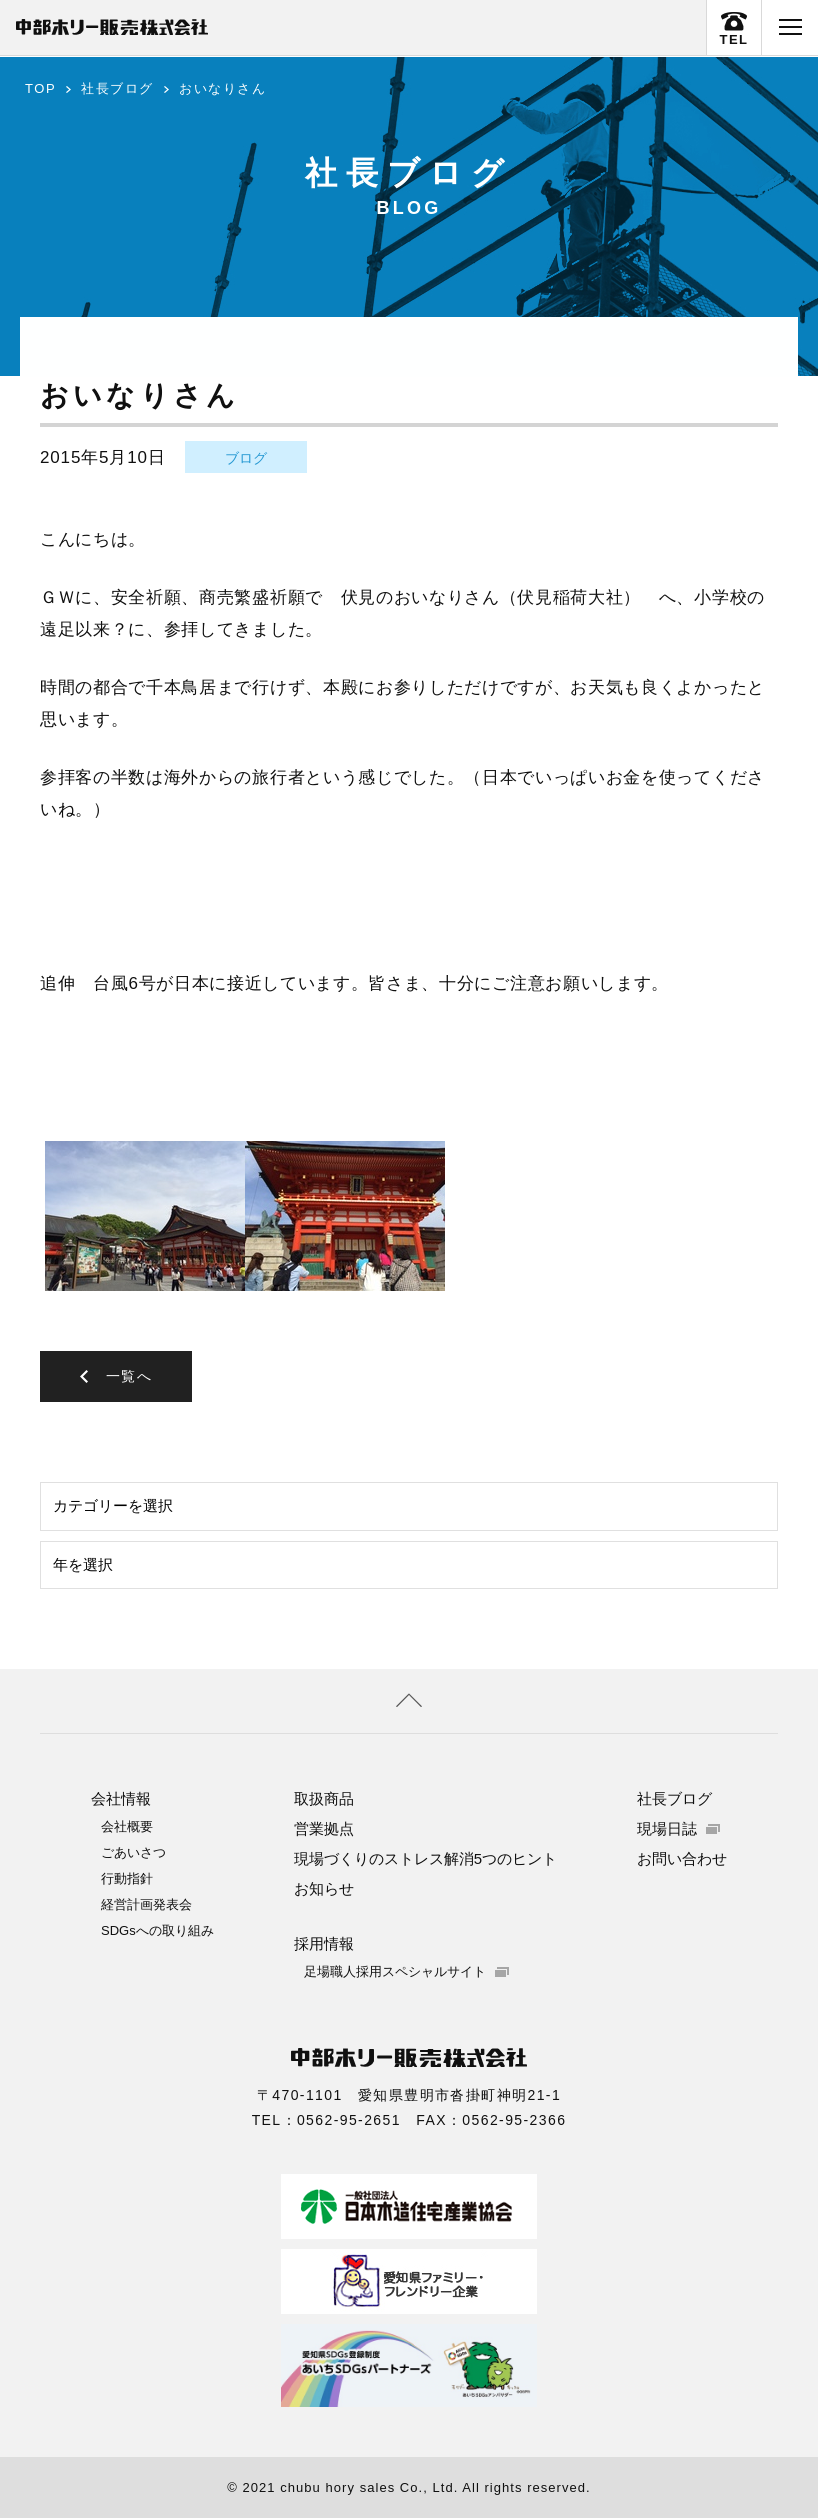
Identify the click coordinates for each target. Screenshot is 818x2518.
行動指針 (127, 1877)
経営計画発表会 (146, 1903)
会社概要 (127, 1825)
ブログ (246, 458)
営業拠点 (324, 1827)
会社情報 (121, 1797)
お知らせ (324, 1887)
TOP (40, 88)
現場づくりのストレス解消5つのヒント (425, 1857)
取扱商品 (324, 1797)
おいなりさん (222, 88)
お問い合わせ (682, 1857)
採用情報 (324, 1942)
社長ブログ (117, 88)
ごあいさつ (133, 1851)
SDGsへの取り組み (157, 1929)
